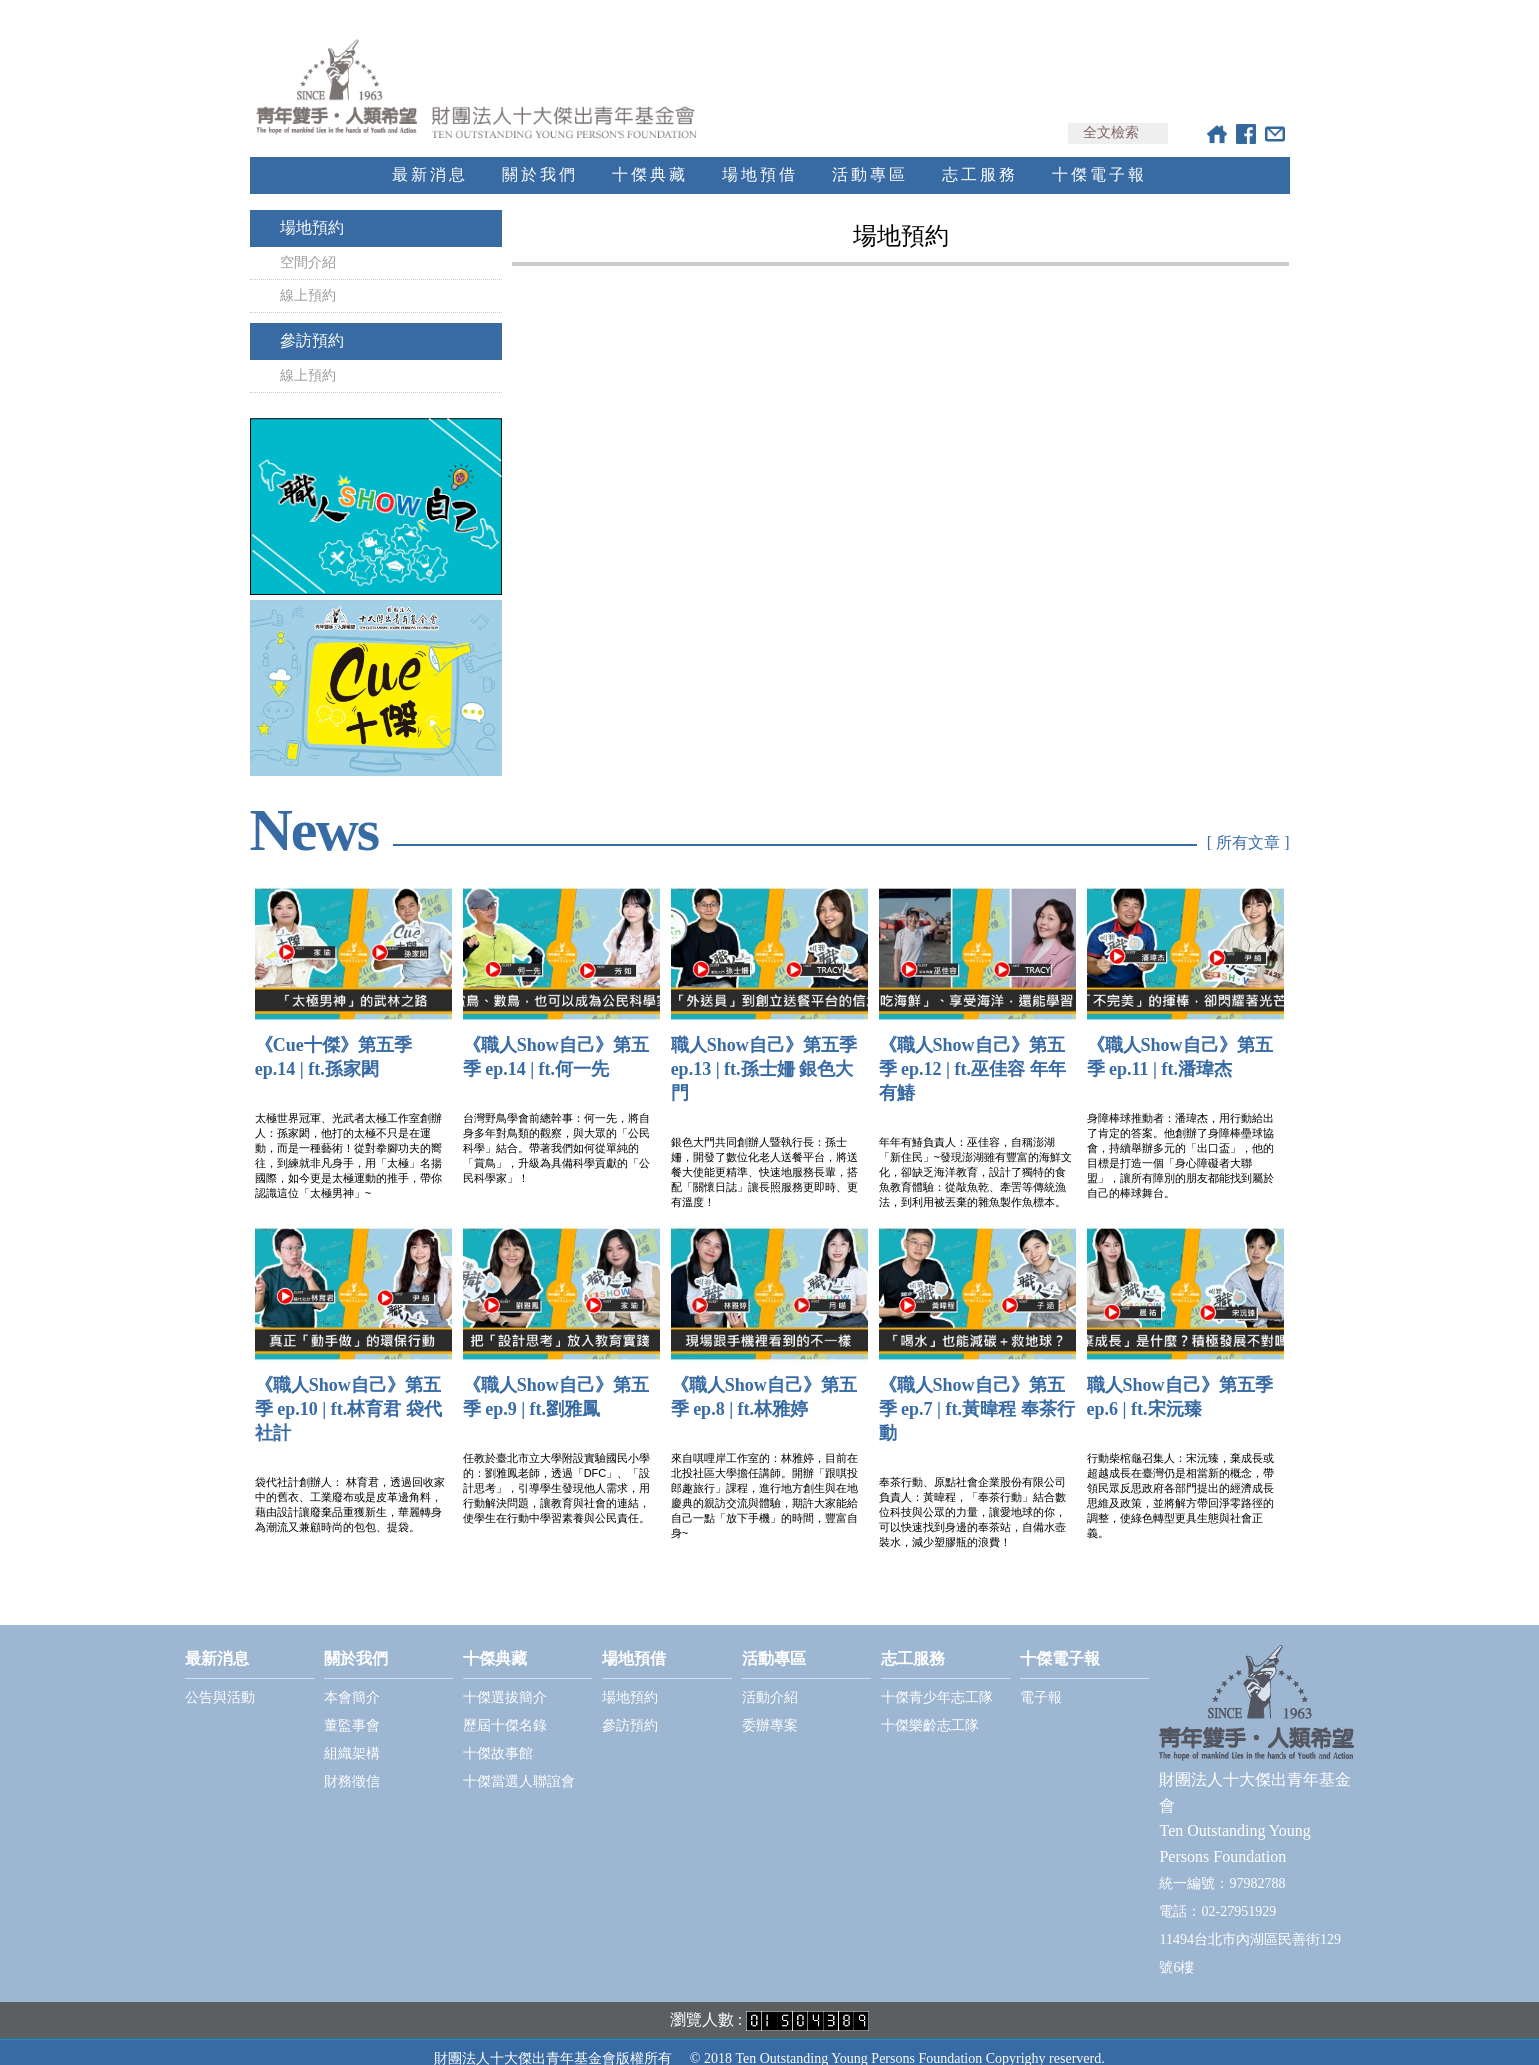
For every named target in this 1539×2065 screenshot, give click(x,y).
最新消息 (430, 156)
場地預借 (760, 156)
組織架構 (352, 1735)
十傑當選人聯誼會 (519, 1763)
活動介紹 (770, 1679)
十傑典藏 (650, 156)
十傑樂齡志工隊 (930, 1707)
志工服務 (980, 156)
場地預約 (312, 209)
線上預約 (308, 277)
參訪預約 (312, 322)
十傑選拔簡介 (505, 1679)
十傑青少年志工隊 (937, 1679)
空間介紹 (308, 244)
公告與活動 (220, 1679)
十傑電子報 (1099, 156)
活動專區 (870, 156)
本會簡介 (352, 1679)
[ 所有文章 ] (1248, 824)
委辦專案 (770, 1707)
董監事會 (352, 1707)
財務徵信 (352, 1763)
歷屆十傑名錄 (505, 1707)
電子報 (1041, 1679)
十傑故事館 (498, 1735)
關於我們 (540, 156)
